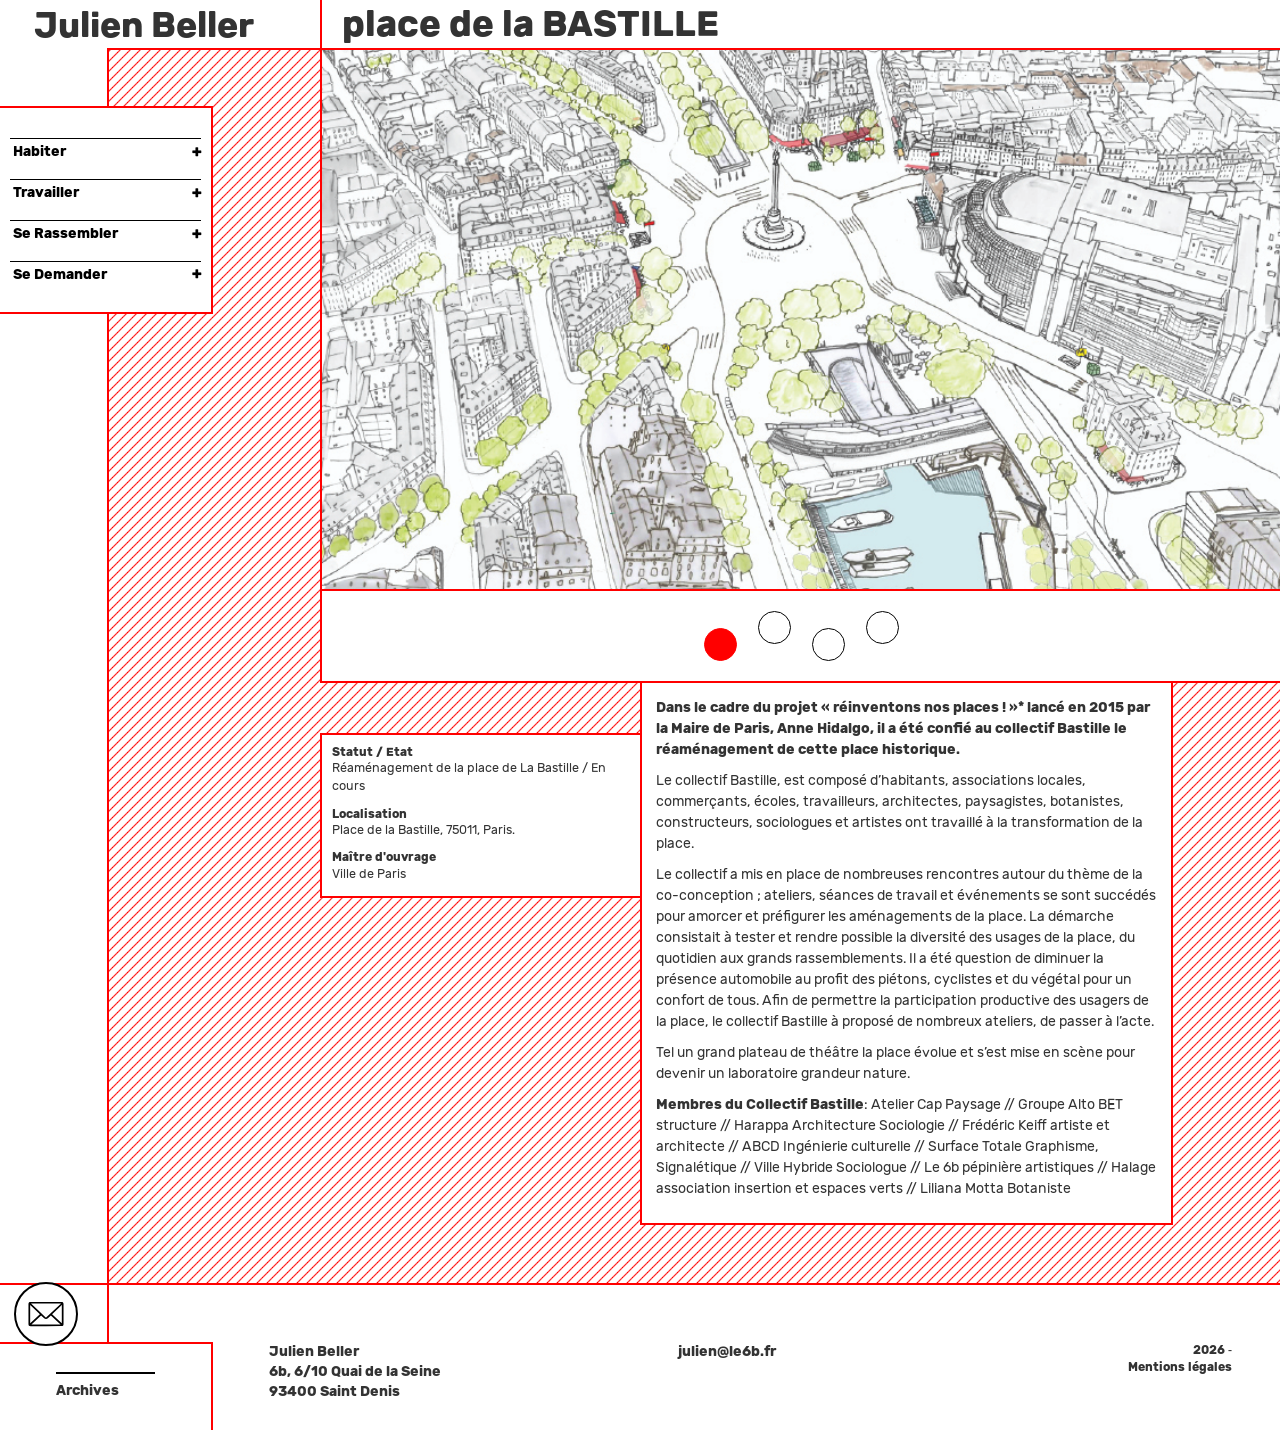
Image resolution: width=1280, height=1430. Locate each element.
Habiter (107, 151)
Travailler (107, 192)
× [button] (196, 151)
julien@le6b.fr (727, 1351)
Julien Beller (144, 25)
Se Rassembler (107, 233)
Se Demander (107, 274)
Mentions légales (1180, 1367)
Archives (87, 1390)
